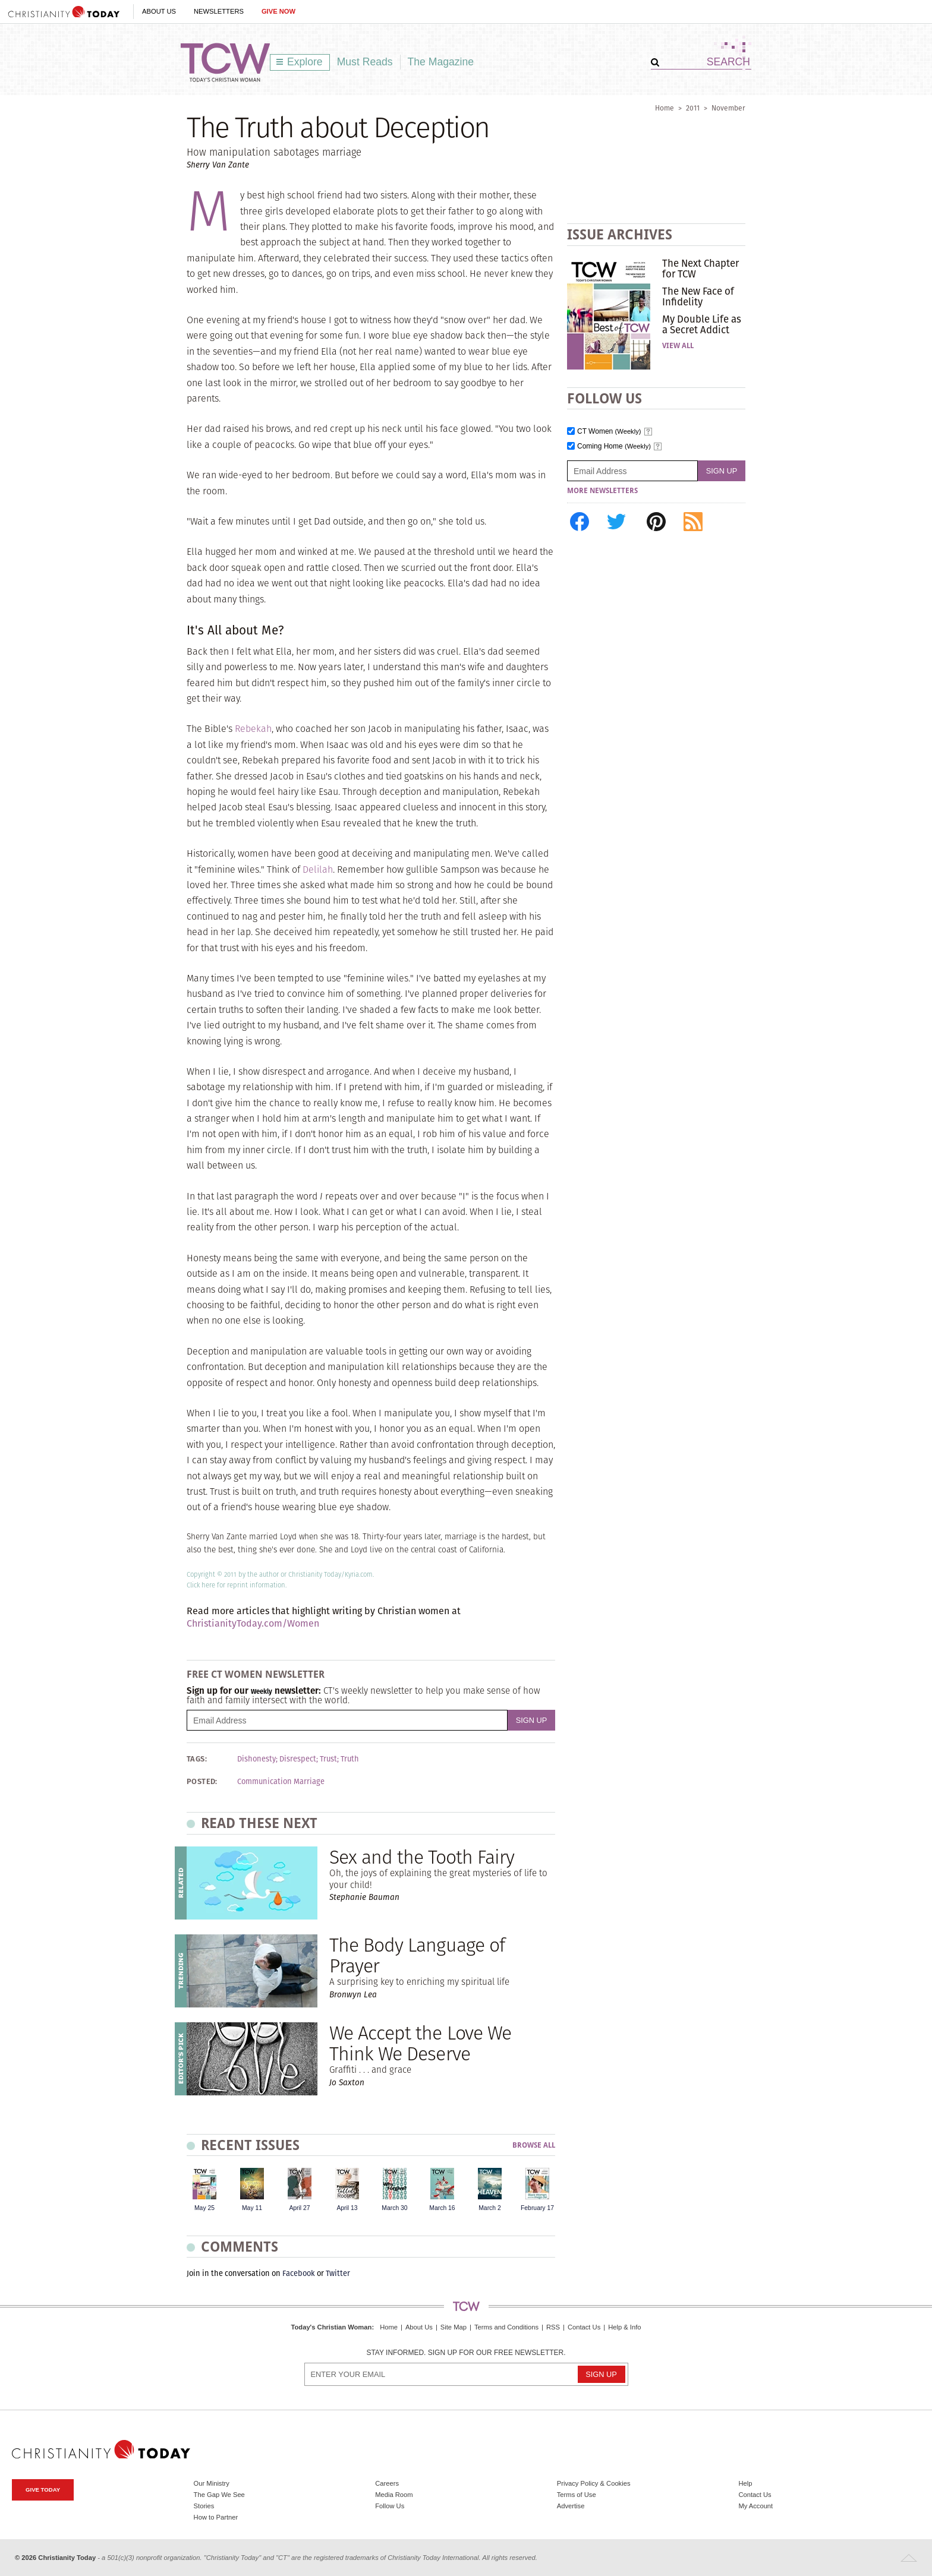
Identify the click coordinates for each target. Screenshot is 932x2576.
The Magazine (441, 62)
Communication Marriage (281, 1782)
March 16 (442, 2208)
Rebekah (253, 728)
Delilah (318, 869)
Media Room (394, 2494)
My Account (755, 2505)
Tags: (197, 1759)
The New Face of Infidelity (698, 296)
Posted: (202, 1782)
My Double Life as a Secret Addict (701, 324)
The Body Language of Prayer (417, 1955)
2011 (693, 108)
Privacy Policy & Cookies (594, 2483)
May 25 (204, 2208)
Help (745, 2483)
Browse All (533, 2145)
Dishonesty (256, 1759)
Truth (350, 1759)
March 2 (489, 2208)
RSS (553, 2327)
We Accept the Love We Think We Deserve (420, 2043)
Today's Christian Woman (331, 2327)
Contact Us (584, 2327)
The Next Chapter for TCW (700, 268)
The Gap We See (219, 2494)
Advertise (571, 2505)
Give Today (43, 2489)
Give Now (278, 11)
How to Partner (216, 2517)
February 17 (537, 2208)
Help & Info (624, 2327)
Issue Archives (619, 234)
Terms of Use (576, 2494)
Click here (201, 1585)
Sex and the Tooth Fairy (421, 1856)
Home (664, 108)
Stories (204, 2505)
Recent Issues (250, 2145)
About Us (159, 11)
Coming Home (614, 446)
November (728, 108)
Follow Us (389, 2505)
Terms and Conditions (506, 2327)
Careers (387, 2483)
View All (678, 346)
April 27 (299, 2208)
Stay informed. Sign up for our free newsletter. (465, 2353)
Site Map (453, 2327)
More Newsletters (602, 491)
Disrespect (297, 1759)
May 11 (252, 2208)
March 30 (394, 2208)
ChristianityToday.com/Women (253, 1623)
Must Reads (365, 62)
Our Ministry (211, 2483)
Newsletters (219, 11)
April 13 (346, 2208)
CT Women (609, 431)
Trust (328, 1759)
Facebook (298, 2273)
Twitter (338, 2273)
